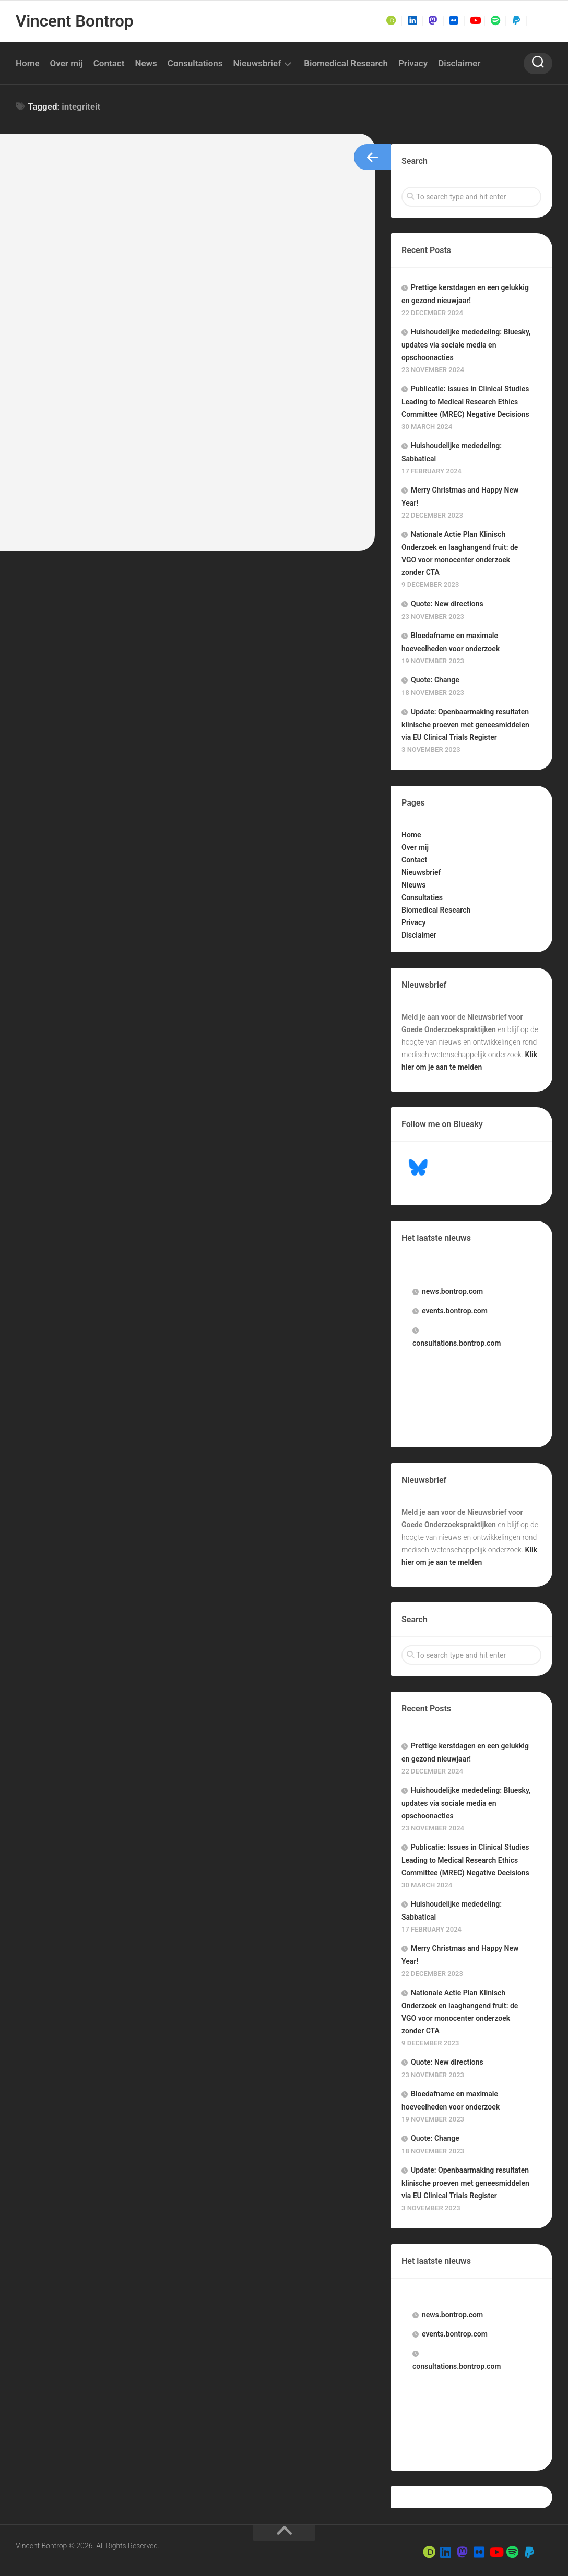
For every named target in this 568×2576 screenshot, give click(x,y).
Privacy (413, 63)
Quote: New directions (447, 604)
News (146, 63)
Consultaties (422, 897)
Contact (109, 63)
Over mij (66, 63)
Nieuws (413, 885)
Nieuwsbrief (257, 63)
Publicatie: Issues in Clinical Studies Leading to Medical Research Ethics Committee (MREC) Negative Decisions (465, 401)
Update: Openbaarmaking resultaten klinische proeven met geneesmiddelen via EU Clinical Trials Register (465, 724)
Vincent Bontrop (72, 21)
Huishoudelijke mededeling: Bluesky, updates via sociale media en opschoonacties (465, 345)
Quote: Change (435, 680)
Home (28, 63)
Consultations (195, 63)
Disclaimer (459, 63)
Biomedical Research (346, 63)
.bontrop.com (452, 1291)
